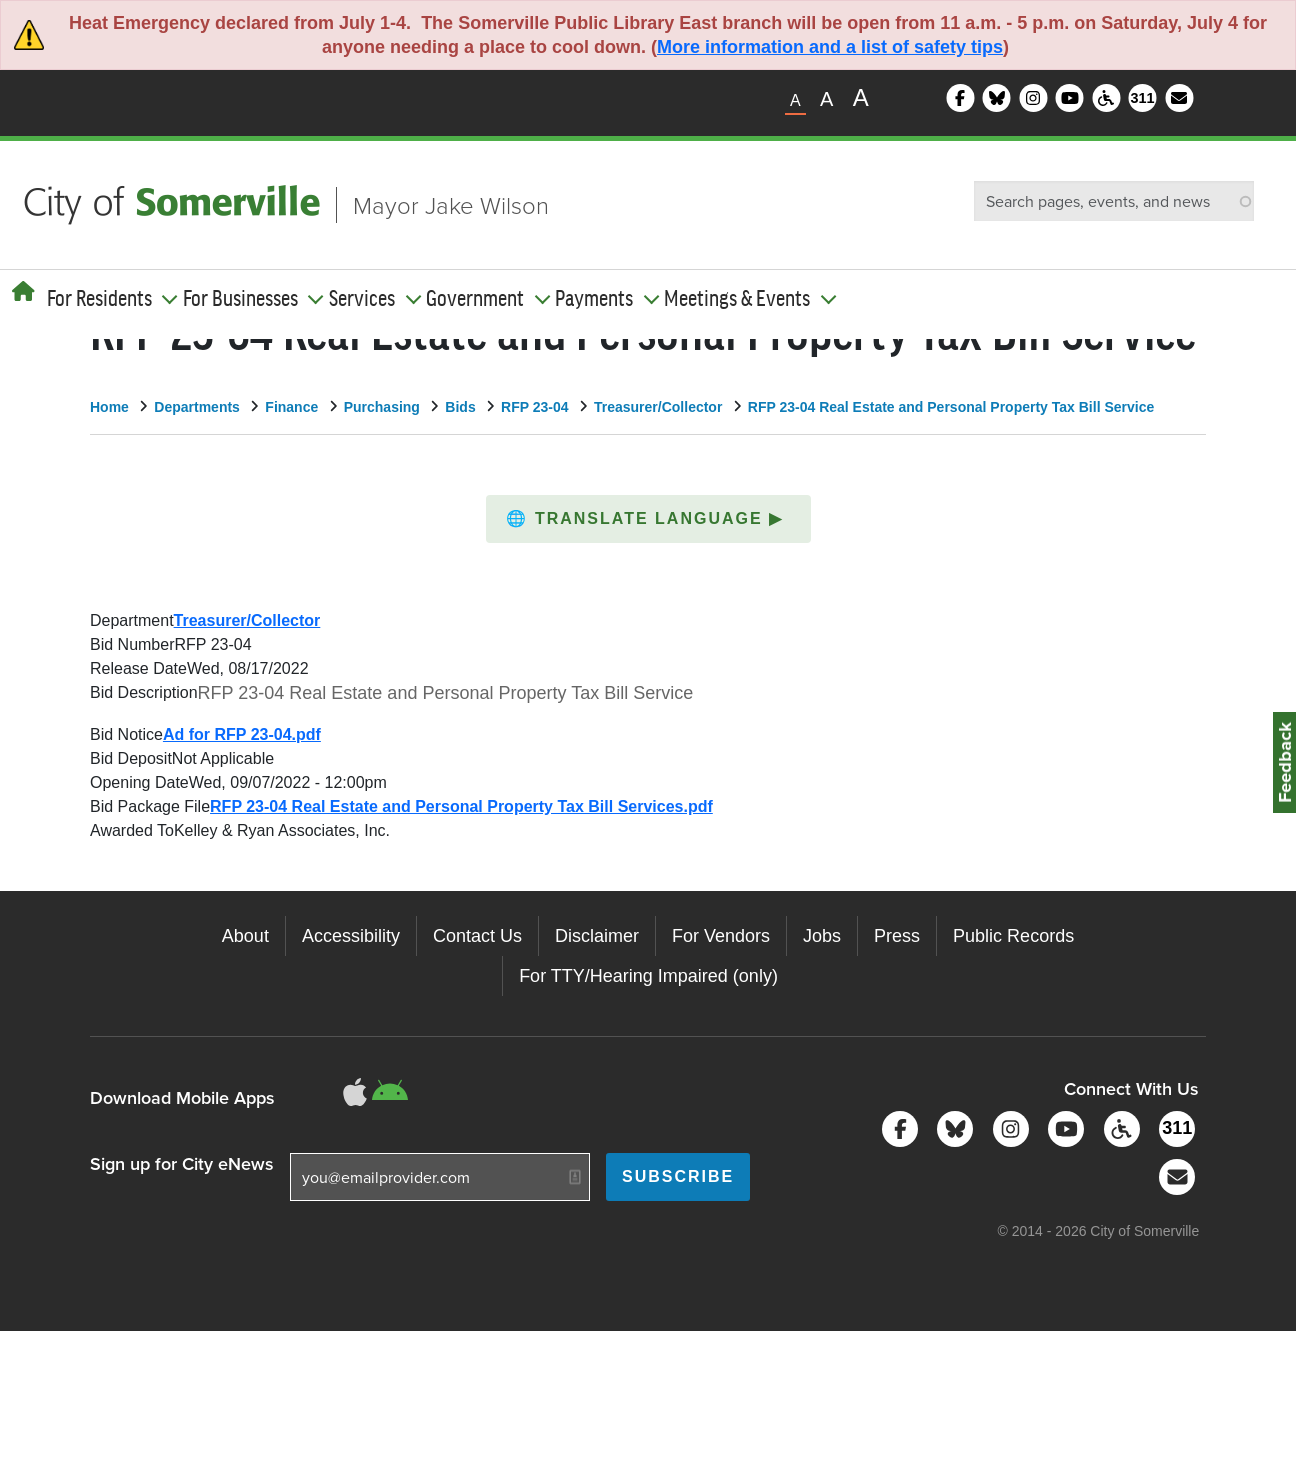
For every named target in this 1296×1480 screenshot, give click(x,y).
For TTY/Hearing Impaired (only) (648, 976)
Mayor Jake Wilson (451, 204)
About (245, 936)
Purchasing (382, 407)
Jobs (822, 936)
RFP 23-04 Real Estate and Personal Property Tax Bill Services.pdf (461, 806)
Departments (197, 407)
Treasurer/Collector (658, 407)
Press (897, 936)
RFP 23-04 (534, 407)
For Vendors (721, 936)
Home (109, 407)
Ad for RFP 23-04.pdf (242, 734)
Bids (460, 407)
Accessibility (351, 936)
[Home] (23, 292)
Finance (291, 407)
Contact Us (477, 936)
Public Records (1013, 936)
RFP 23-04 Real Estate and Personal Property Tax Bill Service (951, 407)
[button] (648, 519)
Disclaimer (597, 936)
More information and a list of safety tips (830, 47)
